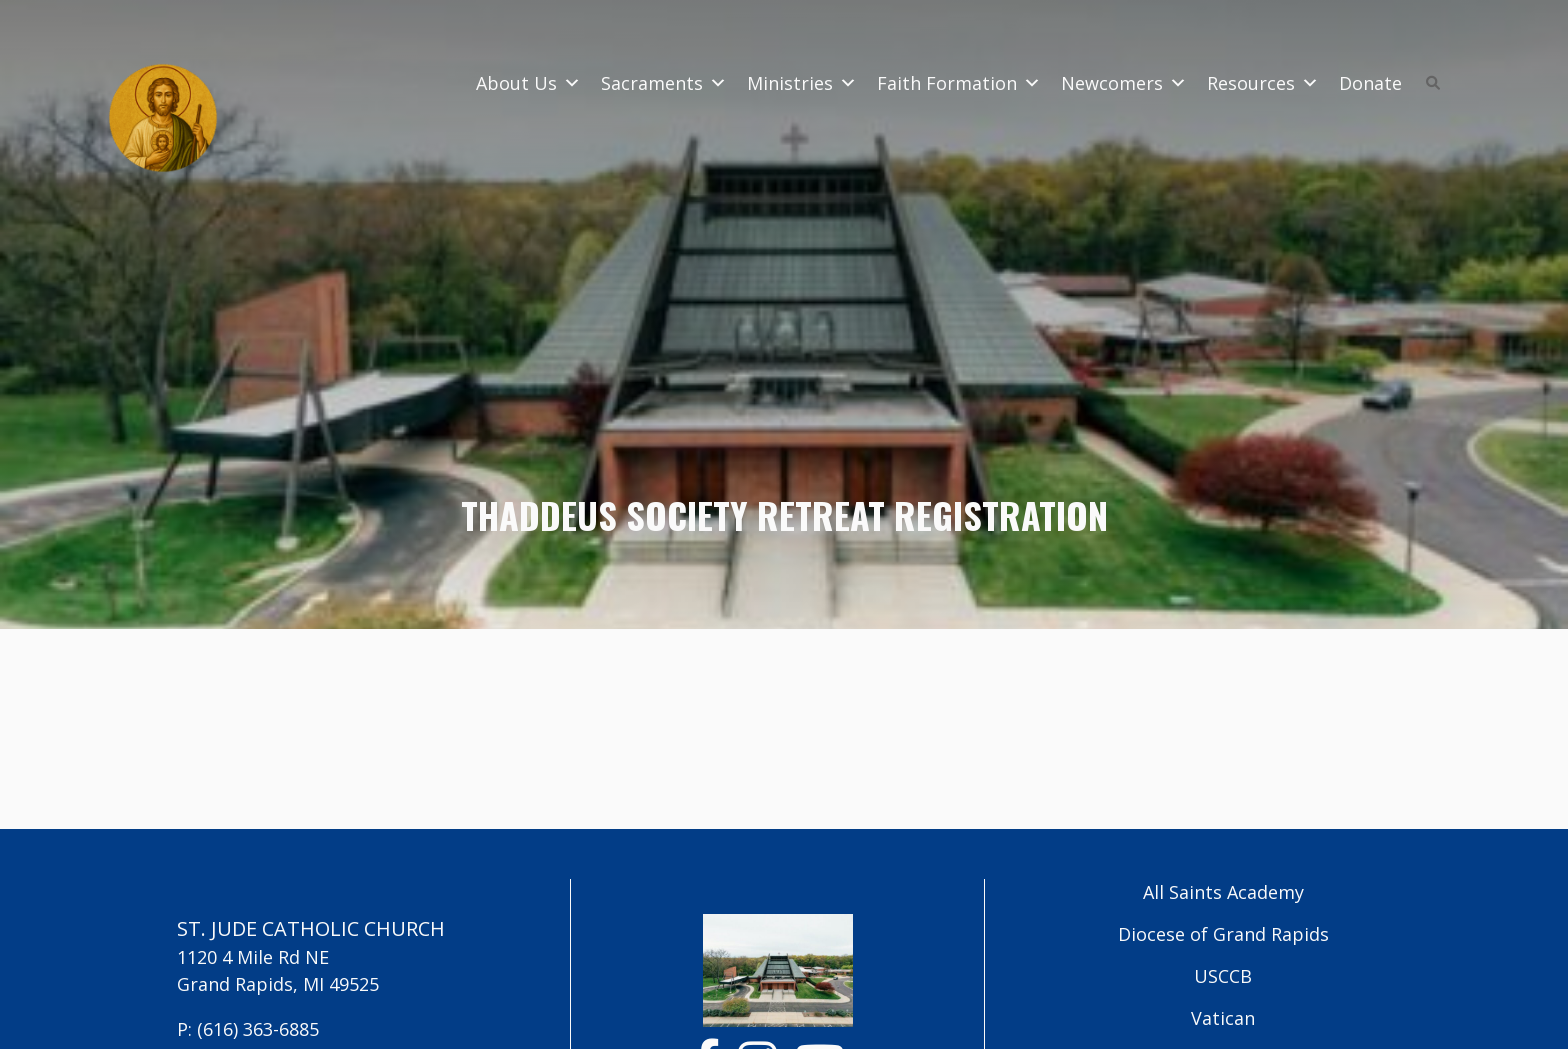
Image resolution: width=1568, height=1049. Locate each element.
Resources (1263, 83)
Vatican (1223, 1018)
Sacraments (664, 83)
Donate (1370, 83)
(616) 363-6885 (258, 1029)
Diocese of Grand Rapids (1223, 934)
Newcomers (1124, 83)
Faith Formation (959, 83)
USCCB (1223, 976)
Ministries (802, 83)
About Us (528, 83)
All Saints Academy (1223, 892)
